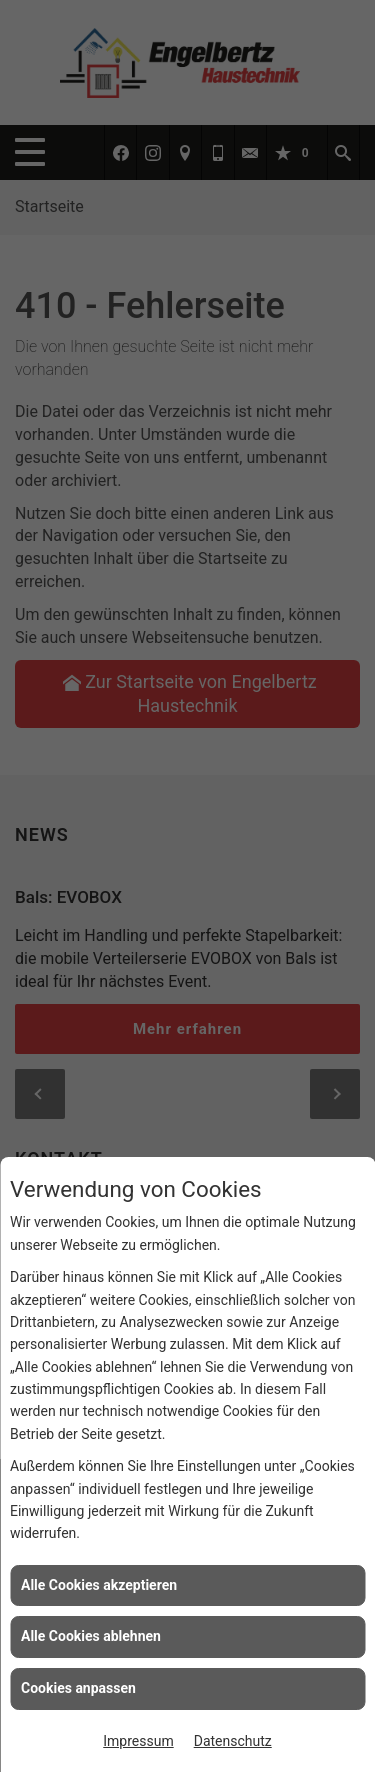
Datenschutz (233, 1741)
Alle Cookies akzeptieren (99, 1585)
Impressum (138, 1741)
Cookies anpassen (78, 1688)
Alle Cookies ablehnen (91, 1636)
